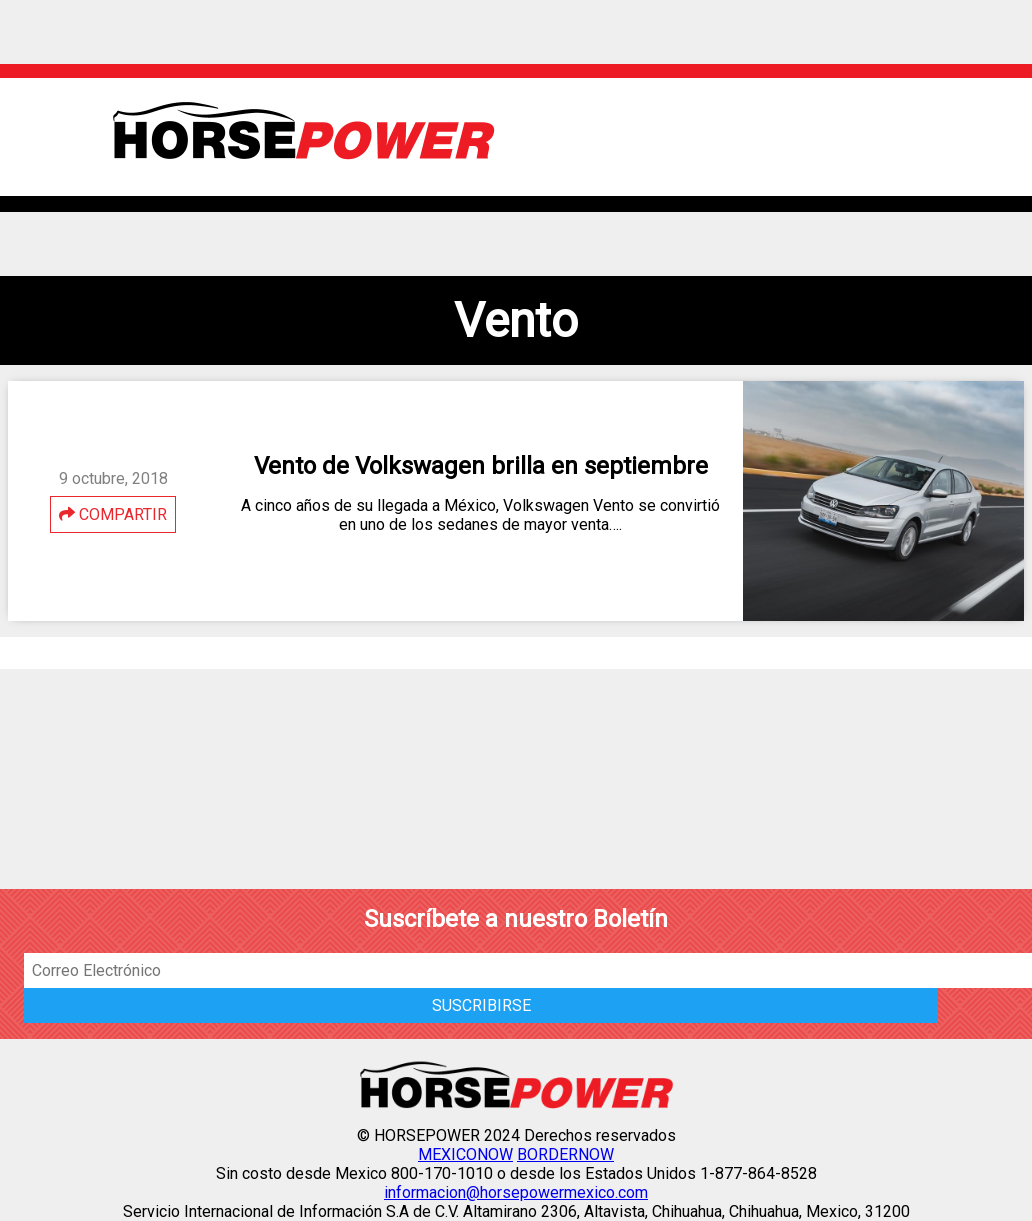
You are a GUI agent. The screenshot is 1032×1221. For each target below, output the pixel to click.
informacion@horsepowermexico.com (516, 1192)
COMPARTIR (113, 514)
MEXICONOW (465, 1154)
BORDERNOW (565, 1154)
